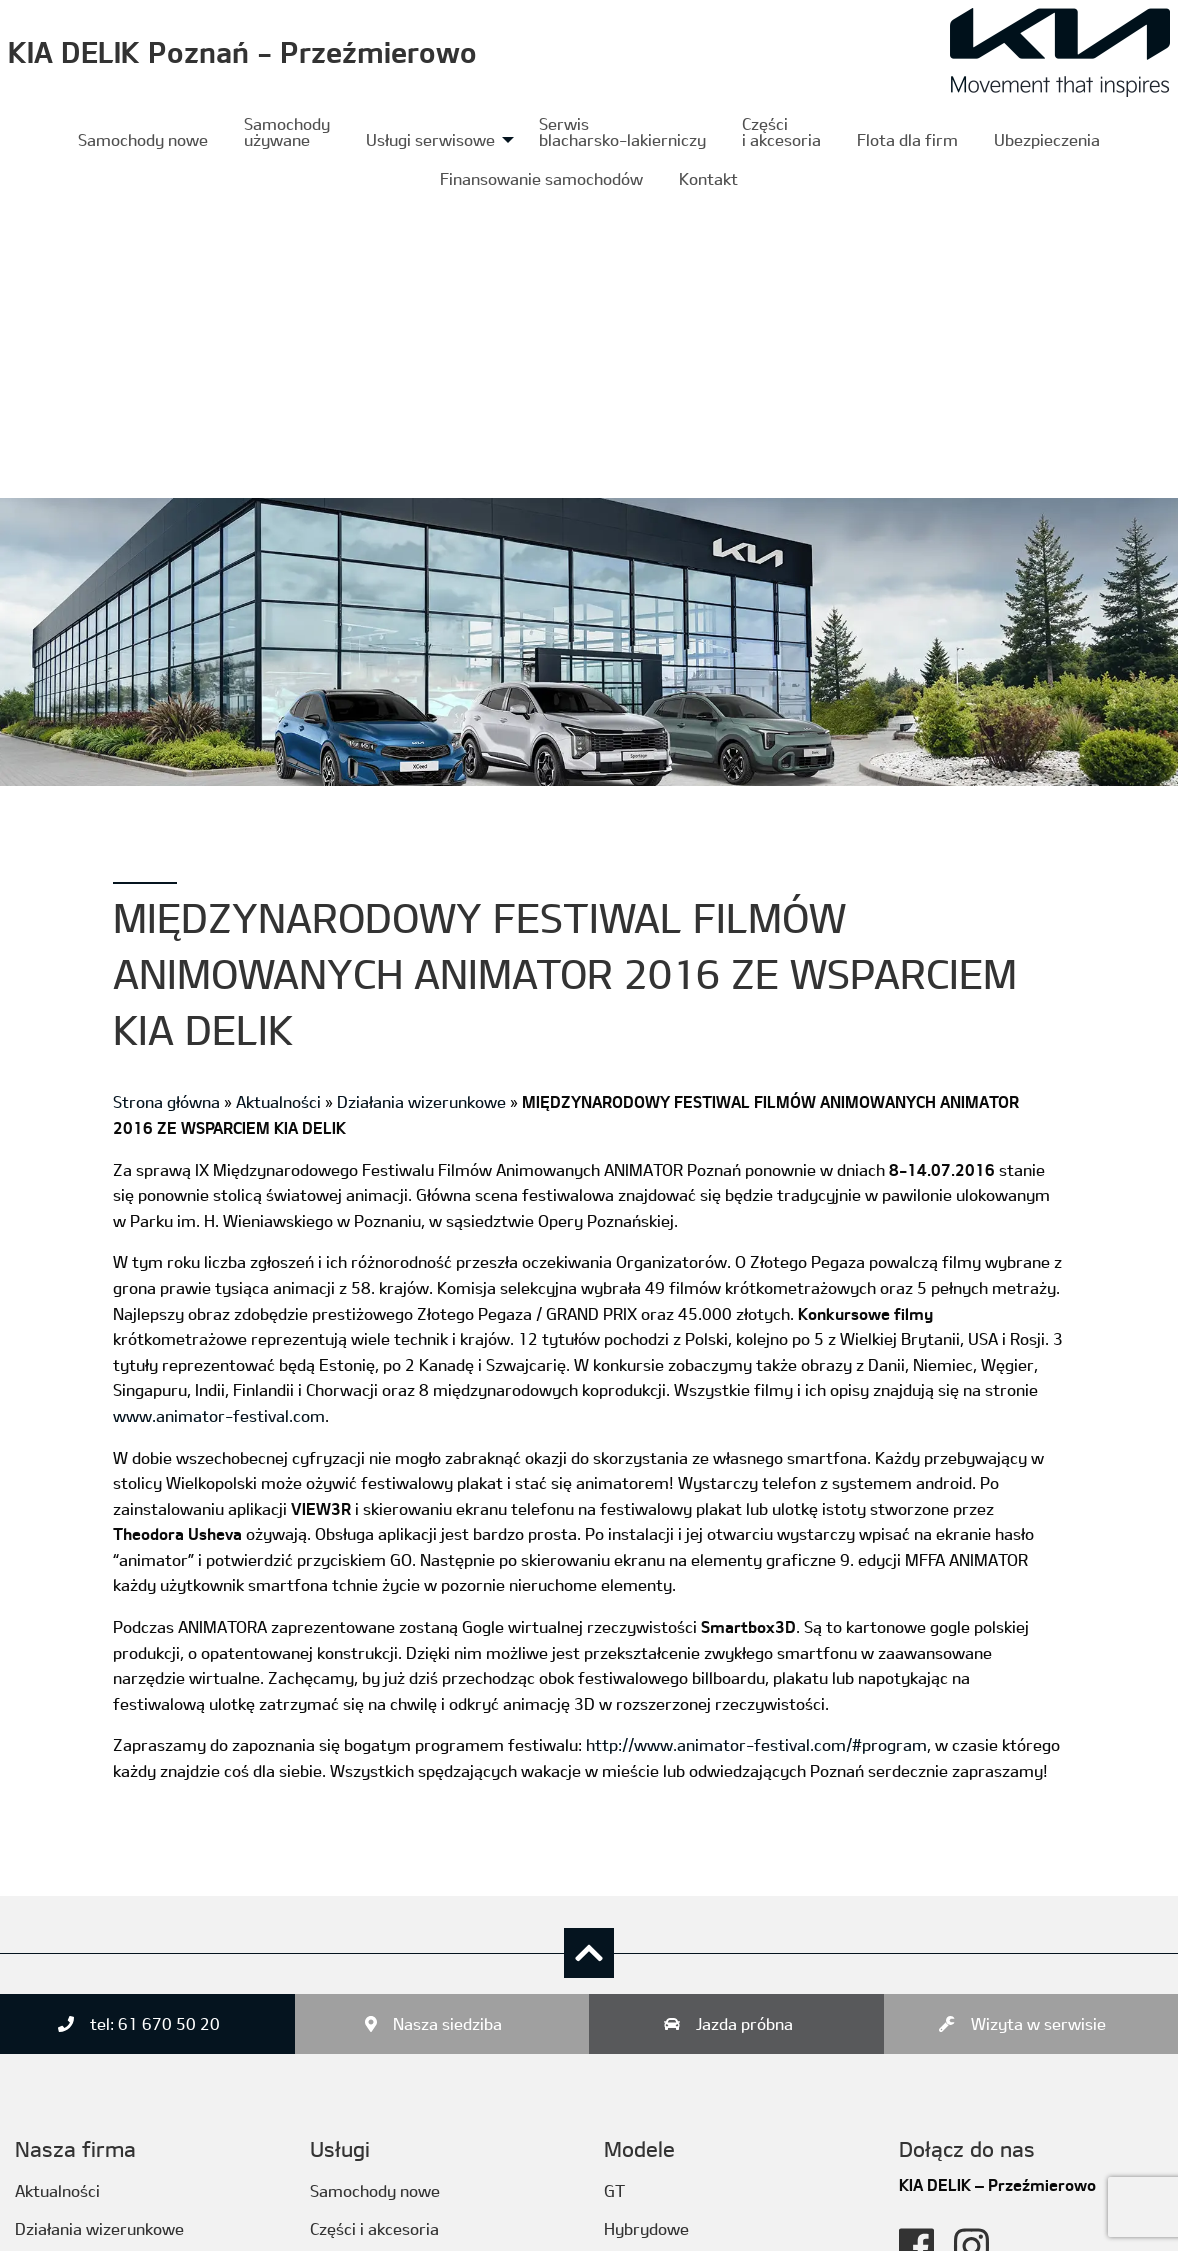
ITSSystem (231, 2222)
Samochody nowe (143, 139)
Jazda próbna (744, 1723)
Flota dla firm (907, 139)
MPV (621, 2043)
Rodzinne (637, 2081)
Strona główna (166, 801)
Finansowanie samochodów (541, 178)
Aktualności (278, 801)
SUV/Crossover (659, 2119)
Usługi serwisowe (430, 139)
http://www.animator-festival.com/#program (756, 1444)
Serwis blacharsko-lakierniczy (622, 131)
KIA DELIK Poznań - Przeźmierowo (242, 51)
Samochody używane (287, 131)
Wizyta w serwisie (1038, 1723)
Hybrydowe (646, 1927)
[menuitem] (143, 140)
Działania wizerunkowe (421, 801)
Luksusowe (645, 1966)
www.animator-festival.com (219, 1114)
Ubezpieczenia (1047, 139)
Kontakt (708, 178)
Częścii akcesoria (781, 131)
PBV (619, 2158)
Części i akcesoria (374, 1927)
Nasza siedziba (447, 1723)
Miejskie (634, 2004)
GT (614, 1889)
